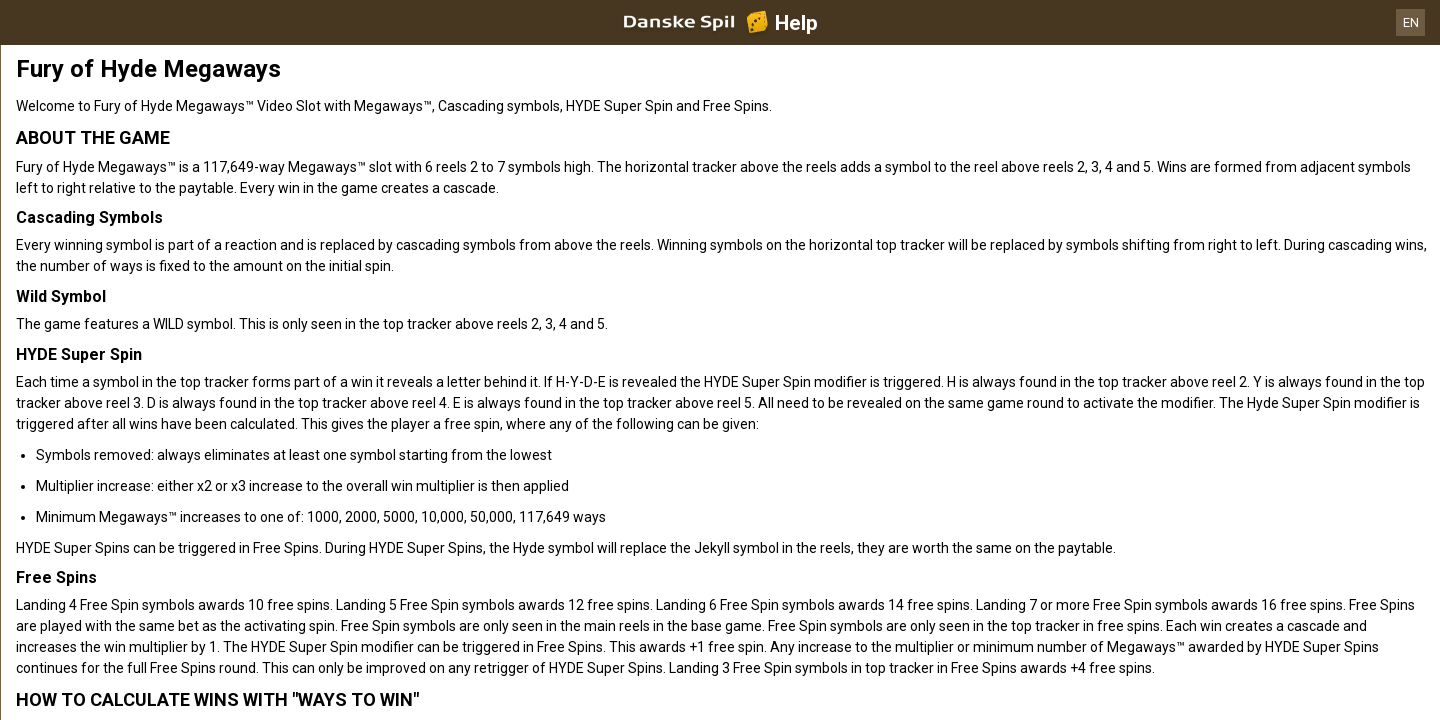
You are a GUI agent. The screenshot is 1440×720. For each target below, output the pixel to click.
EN (1411, 22)
